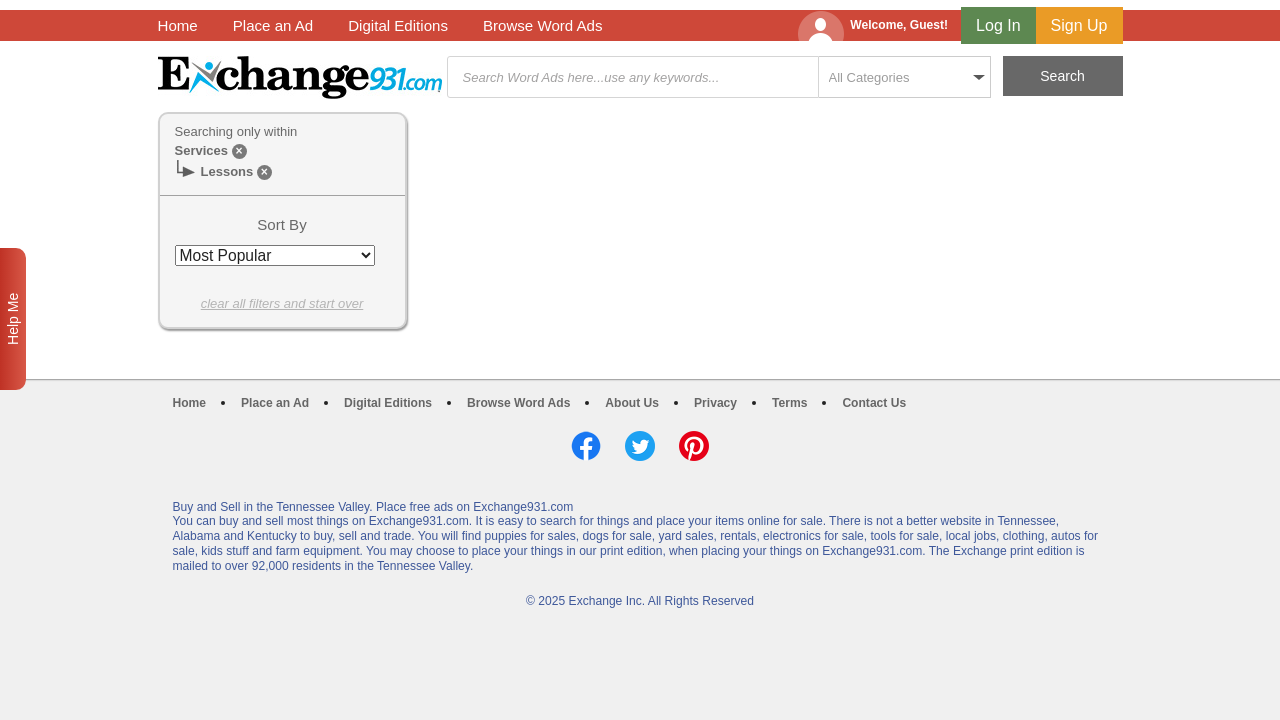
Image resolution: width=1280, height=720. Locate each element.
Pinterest (694, 446)
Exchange (300, 77)
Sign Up (1079, 25)
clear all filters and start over (282, 303)
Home (178, 25)
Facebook (586, 446)
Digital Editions (398, 25)
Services (202, 150)
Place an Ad (273, 25)
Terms (789, 403)
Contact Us (874, 403)
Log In (998, 25)
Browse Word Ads (543, 25)
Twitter (640, 446)
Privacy (715, 403)
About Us (632, 403)
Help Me (13, 319)
